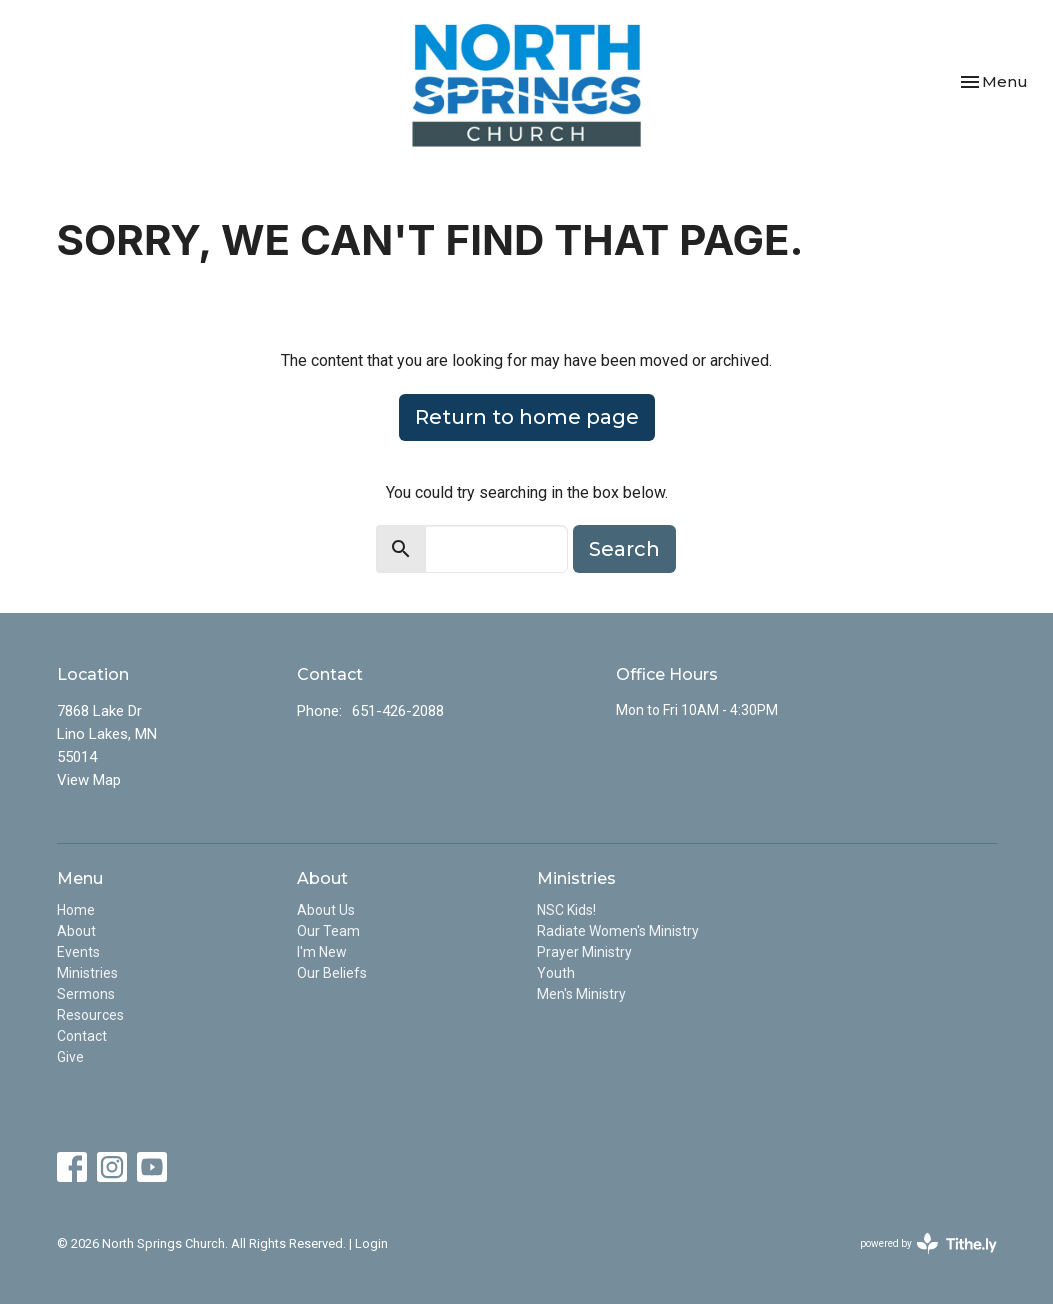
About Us (326, 910)
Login (371, 1243)
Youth (556, 973)
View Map (89, 780)
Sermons (86, 994)
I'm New (322, 952)
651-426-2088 (398, 711)
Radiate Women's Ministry (618, 931)
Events (78, 952)
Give (70, 1057)
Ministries (87, 973)
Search (624, 549)
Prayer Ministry (584, 952)
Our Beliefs (332, 973)
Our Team (328, 931)
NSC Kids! (566, 910)
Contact (82, 1036)
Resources (90, 1015)
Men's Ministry (581, 994)
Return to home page (527, 417)
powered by (928, 1243)
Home (76, 910)
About (76, 931)
